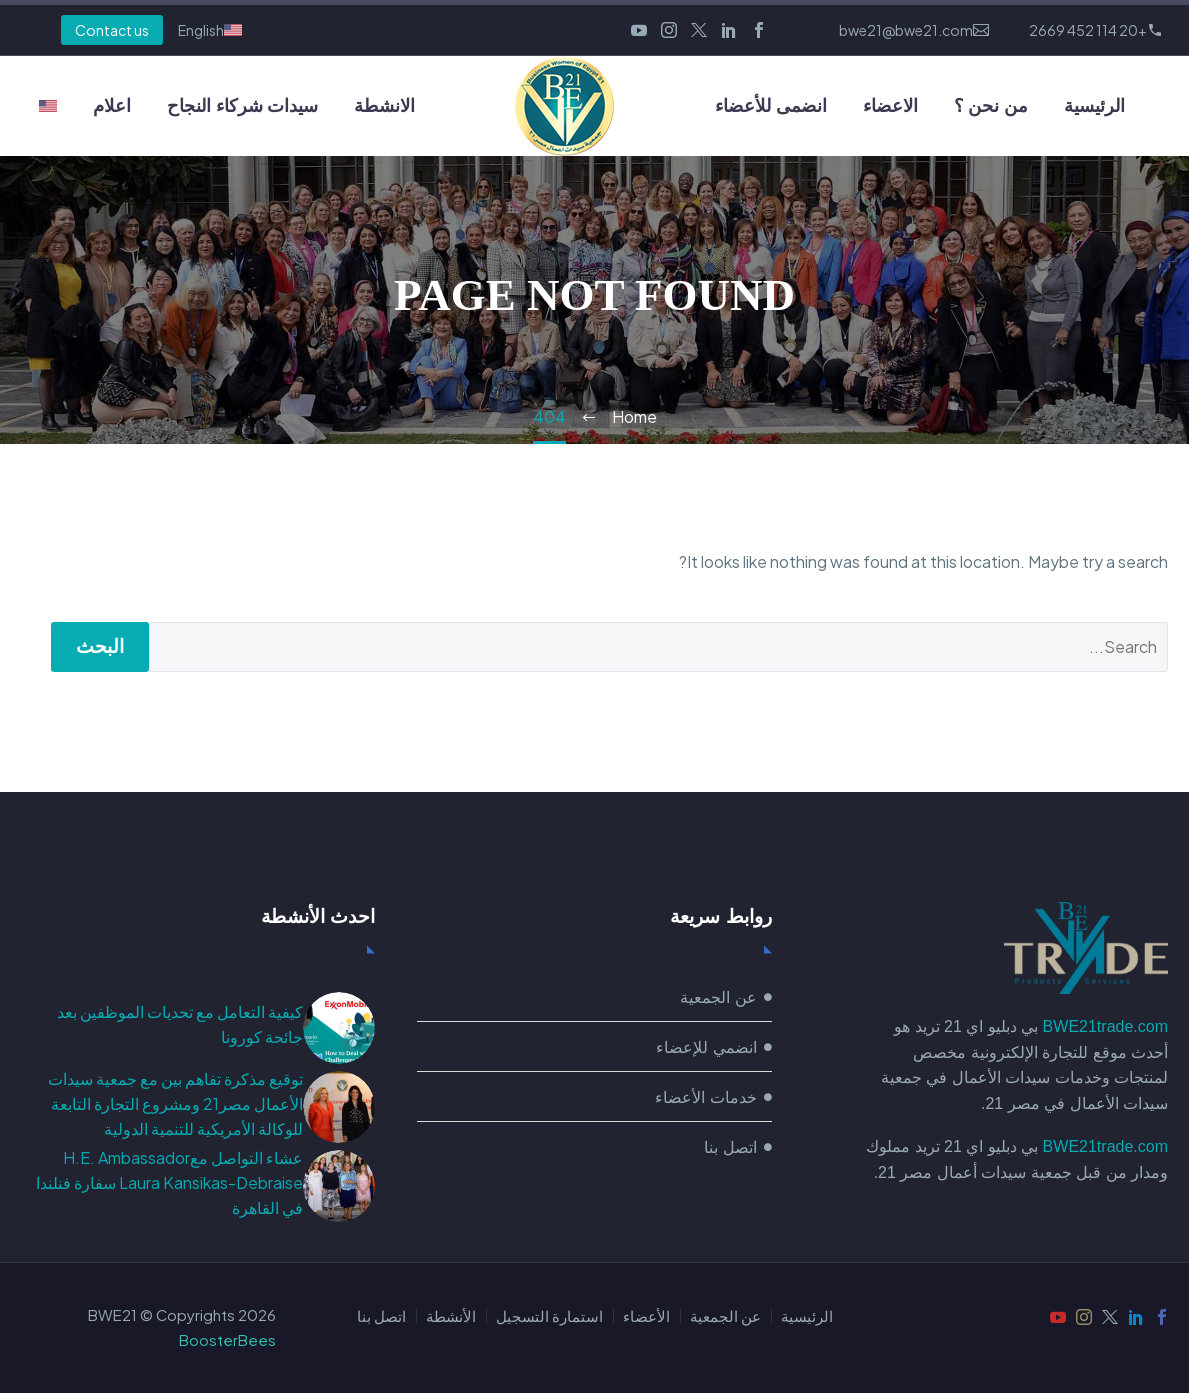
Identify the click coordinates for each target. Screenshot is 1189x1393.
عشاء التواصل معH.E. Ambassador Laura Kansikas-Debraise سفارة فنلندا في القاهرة (169, 1182)
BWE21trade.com (1105, 1026)
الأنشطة (451, 1316)
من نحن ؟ (991, 106)
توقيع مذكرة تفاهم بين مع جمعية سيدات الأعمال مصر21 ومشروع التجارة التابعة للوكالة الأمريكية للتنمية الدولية (175, 1103)
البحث (100, 646)
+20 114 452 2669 (1088, 30)
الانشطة (384, 106)
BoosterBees (227, 1340)
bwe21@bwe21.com (906, 30)
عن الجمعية (725, 1316)
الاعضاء (890, 106)
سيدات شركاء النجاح (242, 106)
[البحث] (658, 647)
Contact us (112, 30)
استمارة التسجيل (549, 1316)
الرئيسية (1094, 106)
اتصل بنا (381, 1316)
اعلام (112, 106)
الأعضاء (646, 1316)
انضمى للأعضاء (771, 106)
